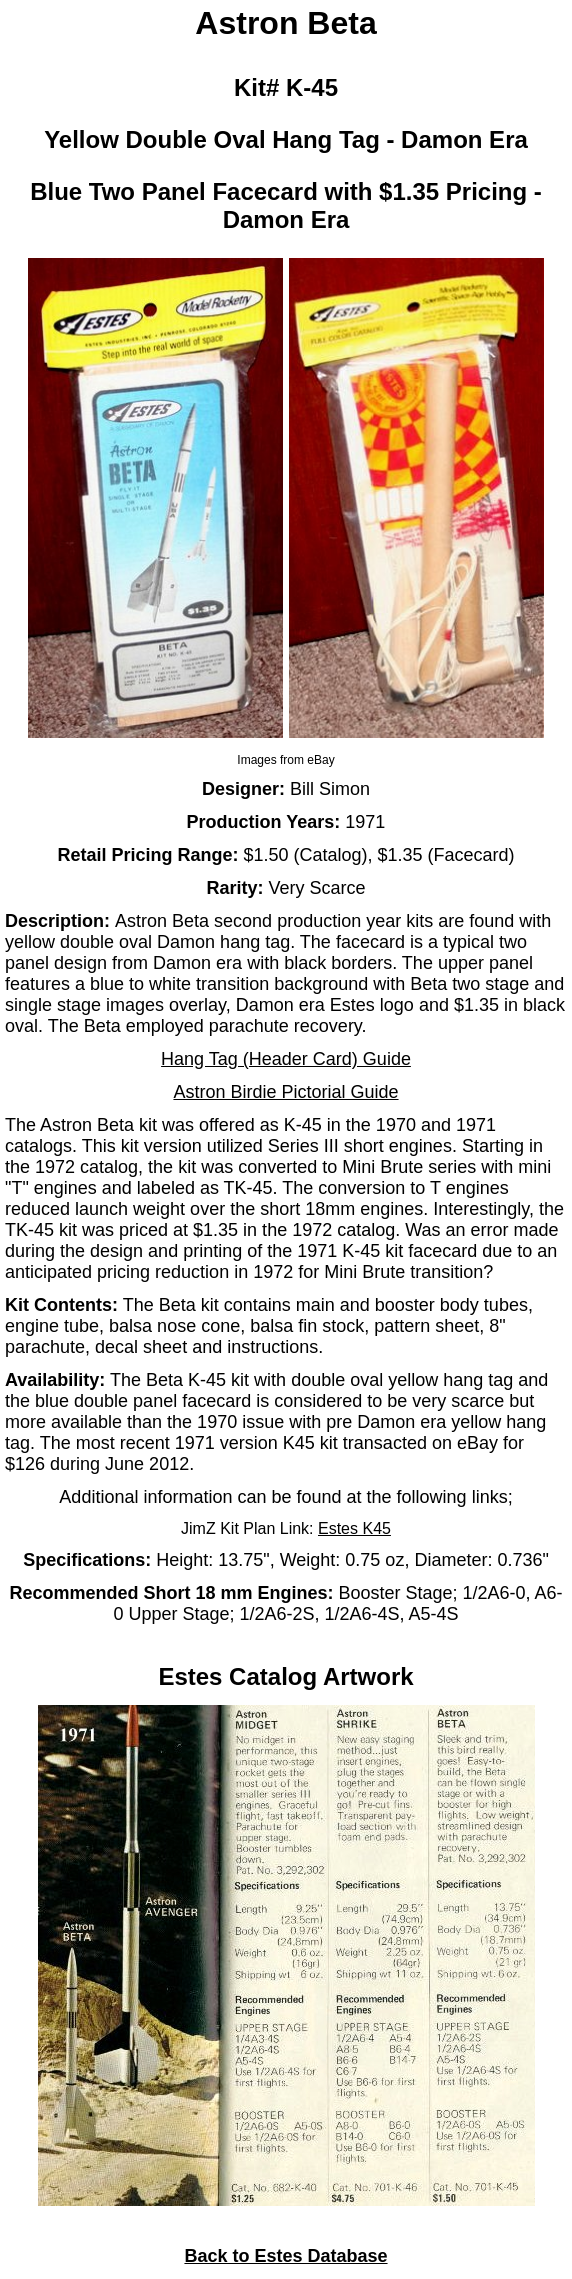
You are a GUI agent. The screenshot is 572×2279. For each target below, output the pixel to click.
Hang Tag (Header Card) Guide (286, 1059)
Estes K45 (354, 1528)
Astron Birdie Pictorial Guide (285, 1092)
